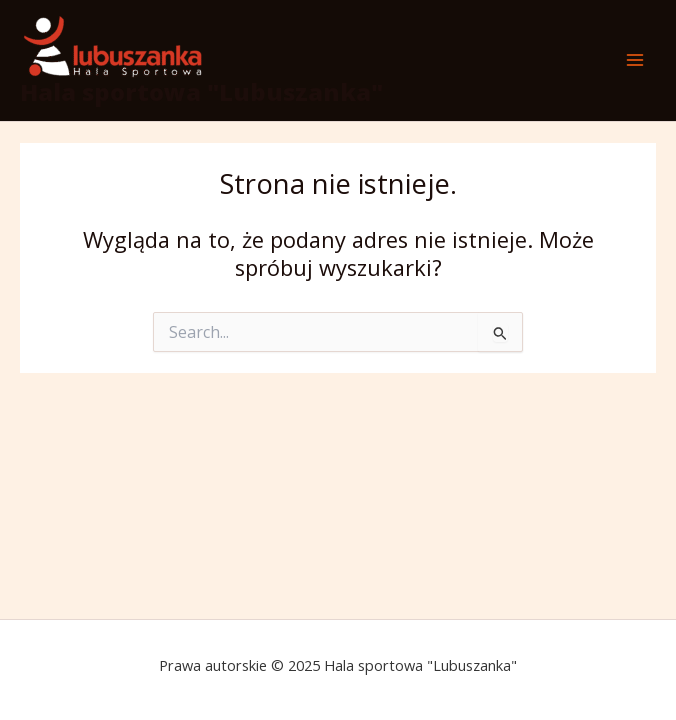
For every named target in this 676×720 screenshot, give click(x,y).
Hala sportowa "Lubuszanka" (201, 92)
